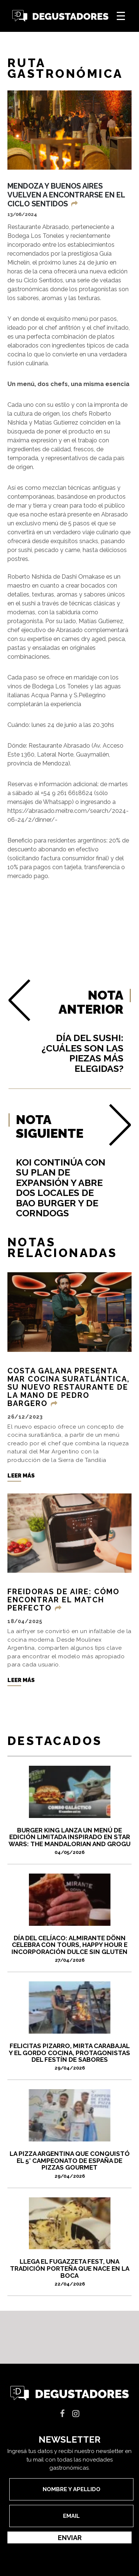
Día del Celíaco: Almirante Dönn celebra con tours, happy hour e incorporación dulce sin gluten (69, 1949)
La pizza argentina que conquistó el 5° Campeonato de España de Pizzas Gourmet (69, 2164)
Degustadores (60, 16)
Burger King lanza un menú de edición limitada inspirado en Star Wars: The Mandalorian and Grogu (69, 1841)
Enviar (70, 2538)
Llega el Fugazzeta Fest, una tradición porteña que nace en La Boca (69, 2272)
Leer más (21, 1475)
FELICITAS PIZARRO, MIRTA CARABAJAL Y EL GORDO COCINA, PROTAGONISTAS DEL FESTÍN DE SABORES (69, 2056)
